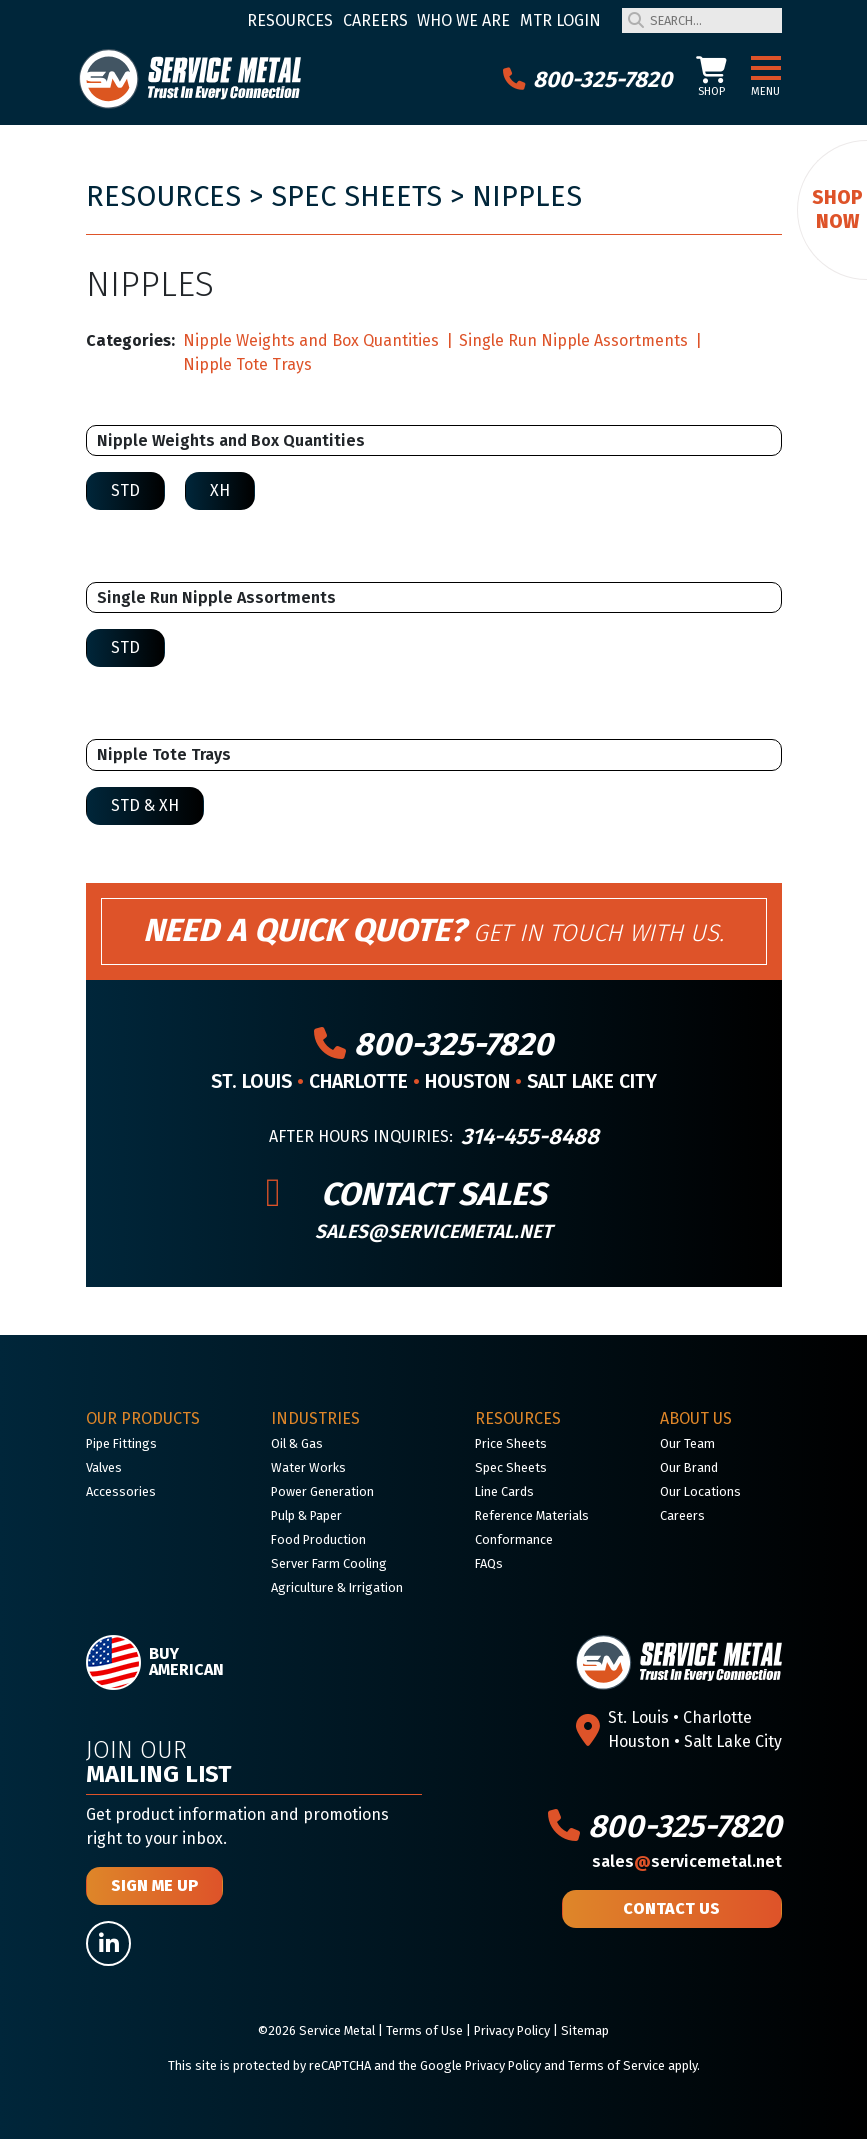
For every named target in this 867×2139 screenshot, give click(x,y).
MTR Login (560, 20)
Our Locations (700, 1491)
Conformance (514, 1539)
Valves (104, 1467)
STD (125, 490)
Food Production (318, 1539)
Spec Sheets (356, 196)
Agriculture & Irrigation (337, 1587)
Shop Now (837, 209)
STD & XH (145, 805)
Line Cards (504, 1491)
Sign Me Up (154, 1885)
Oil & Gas (297, 1443)
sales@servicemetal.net (433, 1231)
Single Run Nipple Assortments (573, 340)
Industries (315, 1418)
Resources (290, 20)
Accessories (121, 1491)
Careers (375, 20)
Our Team (687, 1443)
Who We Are (463, 20)
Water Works (308, 1467)
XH (220, 490)
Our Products (143, 1418)
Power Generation (322, 1491)
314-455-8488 (530, 1136)
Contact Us (671, 1908)
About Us (696, 1418)
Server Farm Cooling (329, 1563)
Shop (711, 77)
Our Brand (689, 1467)
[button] (766, 69)
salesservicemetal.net (687, 1861)
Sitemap (585, 2030)
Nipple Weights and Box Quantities (311, 340)
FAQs (489, 1563)
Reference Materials (532, 1515)
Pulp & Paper (306, 1515)
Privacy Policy (512, 2030)
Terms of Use (424, 2030)
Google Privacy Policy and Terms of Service (542, 2065)
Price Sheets (511, 1443)
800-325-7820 (587, 79)
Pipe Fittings (121, 1443)
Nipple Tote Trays (247, 364)
